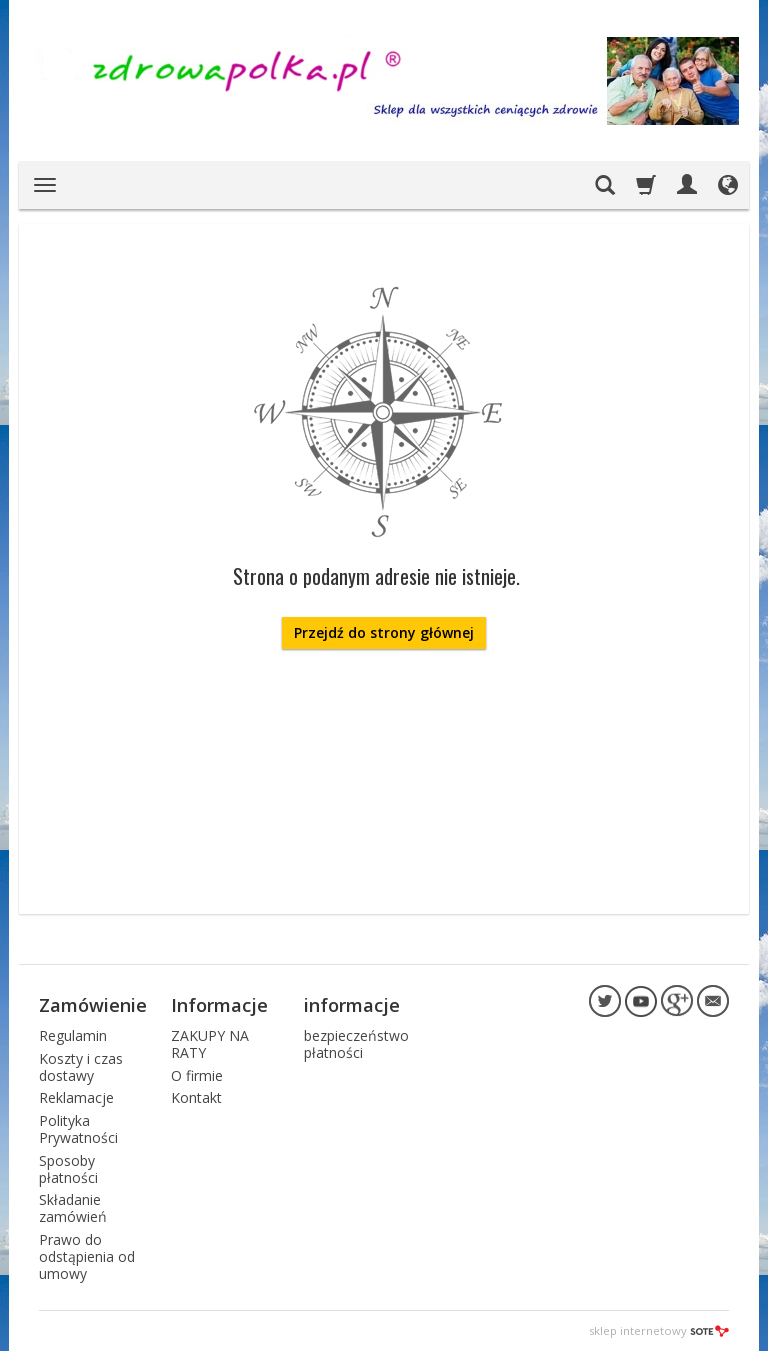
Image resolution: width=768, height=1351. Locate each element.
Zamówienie (93, 1005)
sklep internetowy (659, 1330)
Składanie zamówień (73, 1208)
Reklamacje (76, 1097)
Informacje (219, 1005)
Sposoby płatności (68, 1169)
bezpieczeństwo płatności (356, 1044)
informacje (352, 1005)
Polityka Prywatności (78, 1129)
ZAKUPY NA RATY (210, 1044)
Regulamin (73, 1035)
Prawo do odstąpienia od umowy (87, 1256)
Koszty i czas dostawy (81, 1067)
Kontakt (196, 1097)
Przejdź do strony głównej (384, 632)
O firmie (197, 1075)
